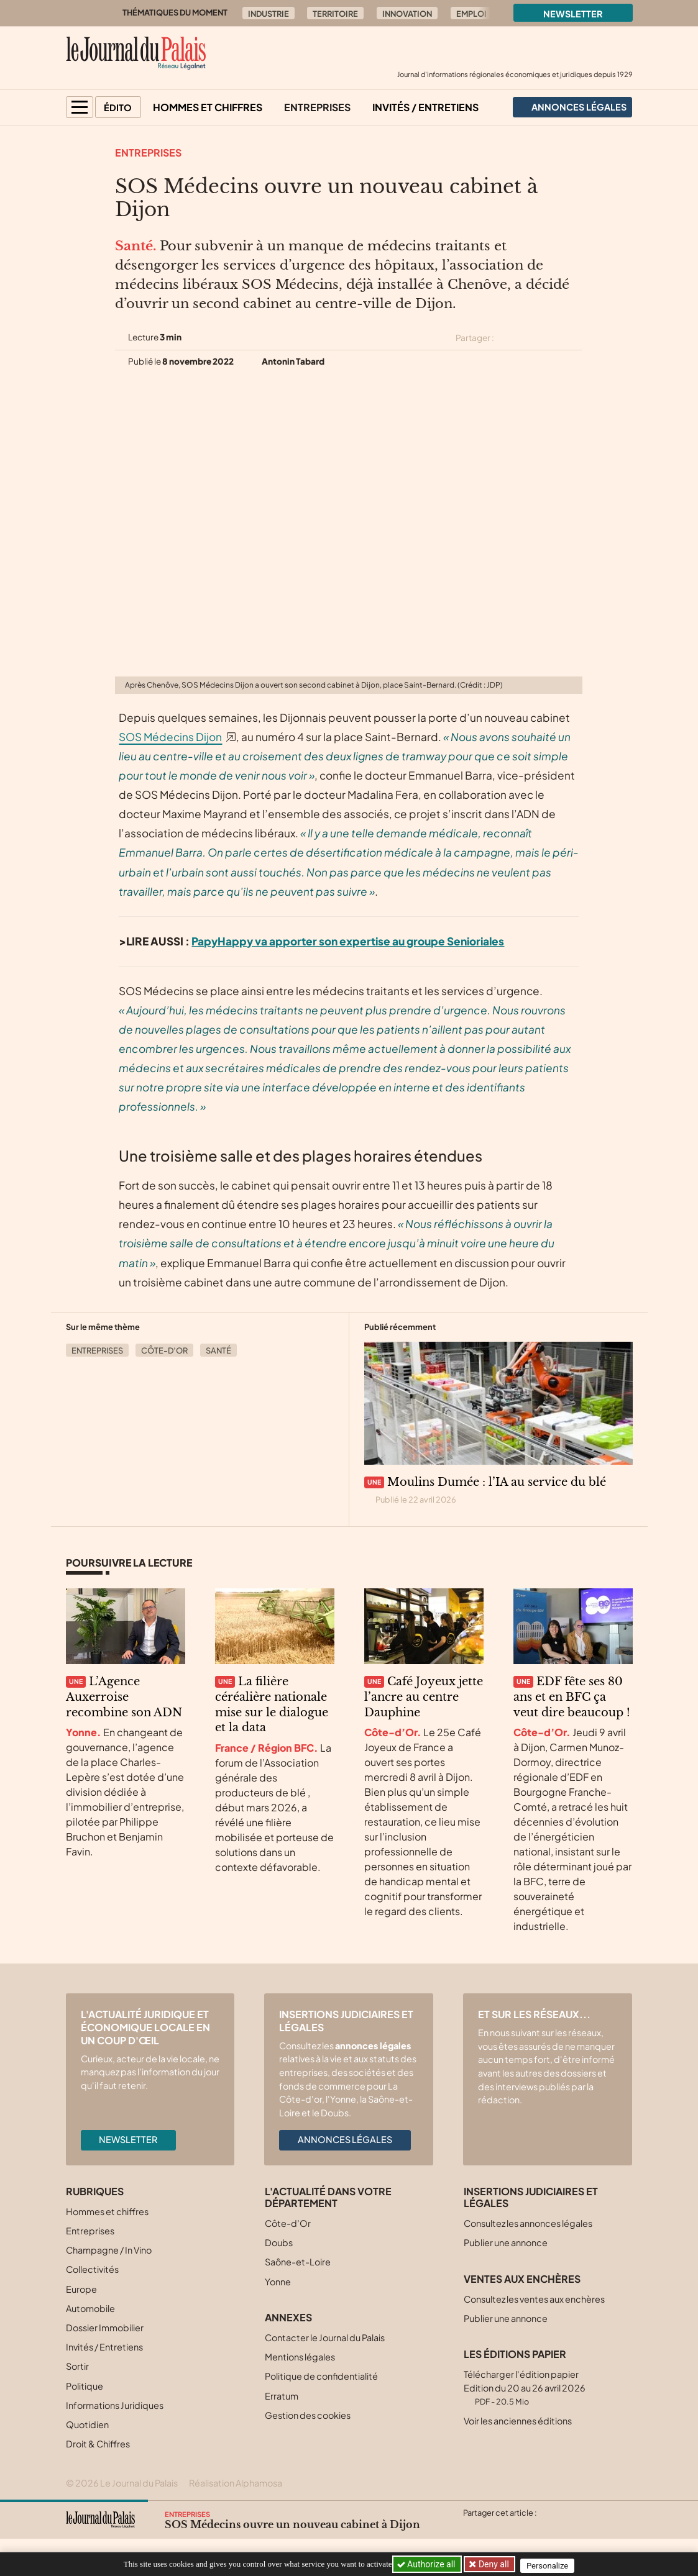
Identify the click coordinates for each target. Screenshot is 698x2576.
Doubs (279, 2242)
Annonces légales (345, 2139)
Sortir (77, 2366)
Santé (218, 1350)
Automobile (90, 2308)
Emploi (471, 14)
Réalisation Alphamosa (235, 2482)
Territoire (335, 14)
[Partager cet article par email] (575, 338)
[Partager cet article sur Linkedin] (552, 338)
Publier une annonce (506, 2242)
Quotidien (87, 2424)
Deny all (495, 2564)
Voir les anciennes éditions (518, 2420)
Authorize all (427, 2564)
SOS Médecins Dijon (170, 737)
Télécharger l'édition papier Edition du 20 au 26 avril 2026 (524, 2387)
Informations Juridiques (114, 2405)
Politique (84, 2386)
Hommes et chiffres (207, 107)
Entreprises (317, 107)
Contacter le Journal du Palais (325, 2337)
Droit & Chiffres (98, 2443)
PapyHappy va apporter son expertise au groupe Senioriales (347, 941)
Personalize (552, 2564)
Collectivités (92, 2269)
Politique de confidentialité (321, 2376)
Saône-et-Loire (298, 2261)
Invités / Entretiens (425, 107)
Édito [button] (118, 107)
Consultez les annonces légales (528, 2223)
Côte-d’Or (164, 1350)
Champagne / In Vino (109, 2249)
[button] (79, 107)
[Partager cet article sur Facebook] (531, 338)
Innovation (407, 14)
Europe (81, 2289)
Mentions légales (300, 2356)
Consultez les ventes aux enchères (534, 2299)
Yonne (278, 2281)
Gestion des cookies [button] (308, 2415)
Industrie (268, 14)
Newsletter (573, 13)
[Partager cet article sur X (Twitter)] (508, 338)
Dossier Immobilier (105, 2327)
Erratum (281, 2395)
